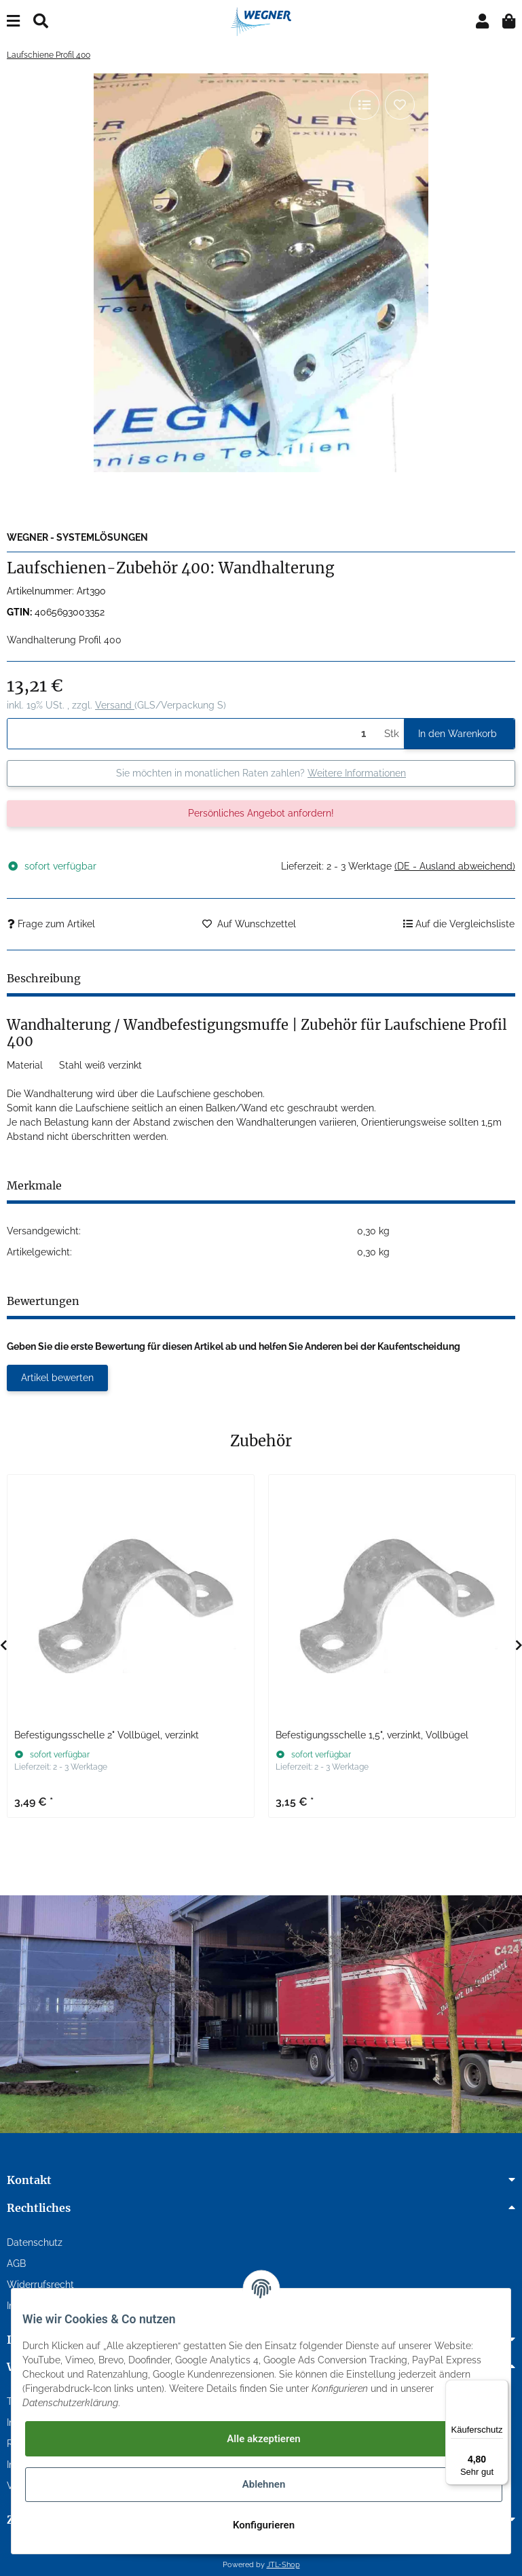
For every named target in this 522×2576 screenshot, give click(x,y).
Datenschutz (34, 2242)
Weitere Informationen (356, 773)
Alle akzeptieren (263, 2439)
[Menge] (193, 734)
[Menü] (500, 2388)
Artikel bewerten (57, 1377)
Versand (114, 705)
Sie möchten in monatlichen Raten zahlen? (261, 773)
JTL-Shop (283, 2564)
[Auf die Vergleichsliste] (364, 105)
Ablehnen (264, 2484)
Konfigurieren (264, 2525)
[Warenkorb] (508, 21)
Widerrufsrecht (40, 2284)
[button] (482, 21)
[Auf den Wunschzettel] (400, 105)
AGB (16, 2263)
